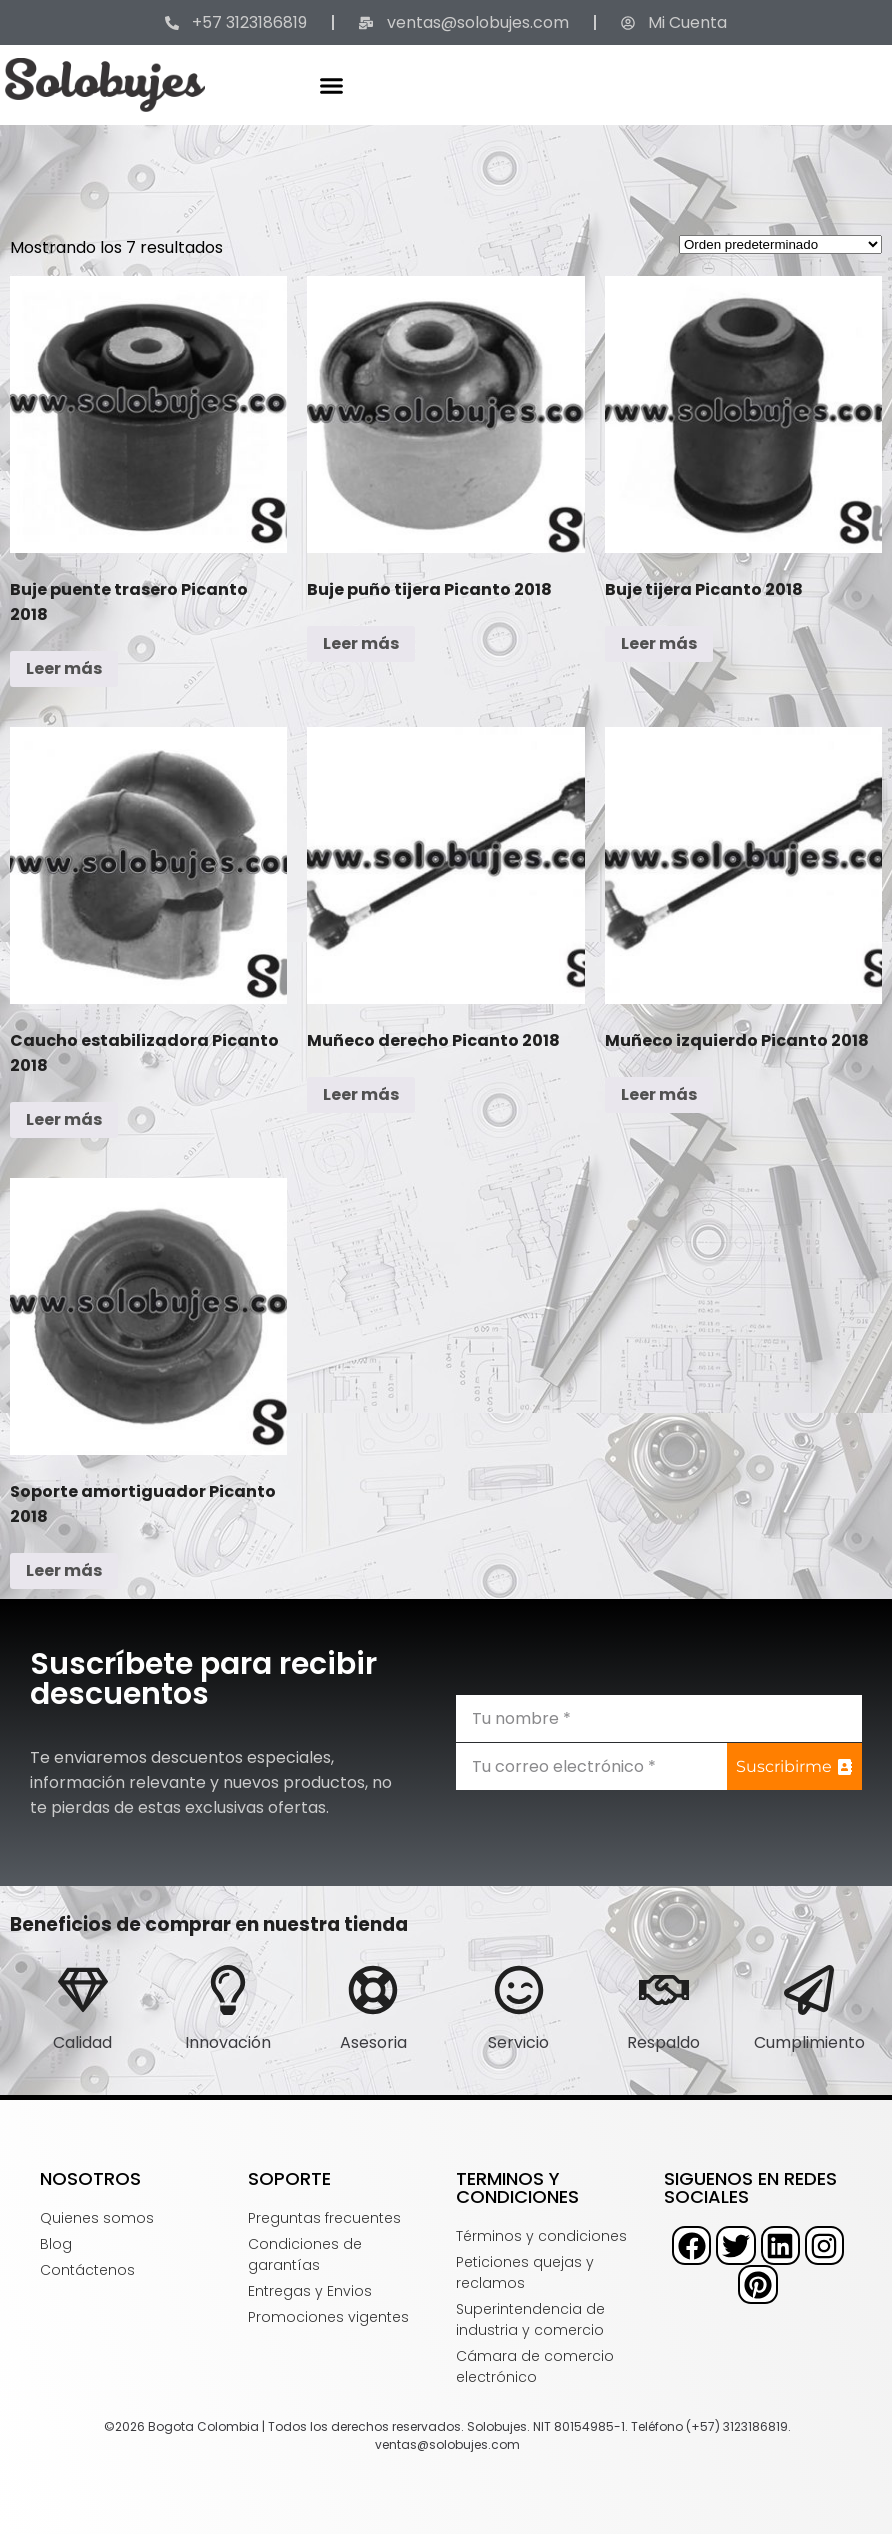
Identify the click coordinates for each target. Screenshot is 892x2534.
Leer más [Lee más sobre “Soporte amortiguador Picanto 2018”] (64, 1570)
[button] (332, 85)
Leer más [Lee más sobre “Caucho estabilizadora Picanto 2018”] (64, 1119)
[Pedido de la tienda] (780, 244)
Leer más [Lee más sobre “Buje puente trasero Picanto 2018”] (64, 668)
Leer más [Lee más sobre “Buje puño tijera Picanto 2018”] (361, 643)
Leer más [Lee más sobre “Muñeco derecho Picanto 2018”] (361, 1094)
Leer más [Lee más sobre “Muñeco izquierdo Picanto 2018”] (659, 1094)
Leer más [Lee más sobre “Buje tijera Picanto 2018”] (659, 643)
